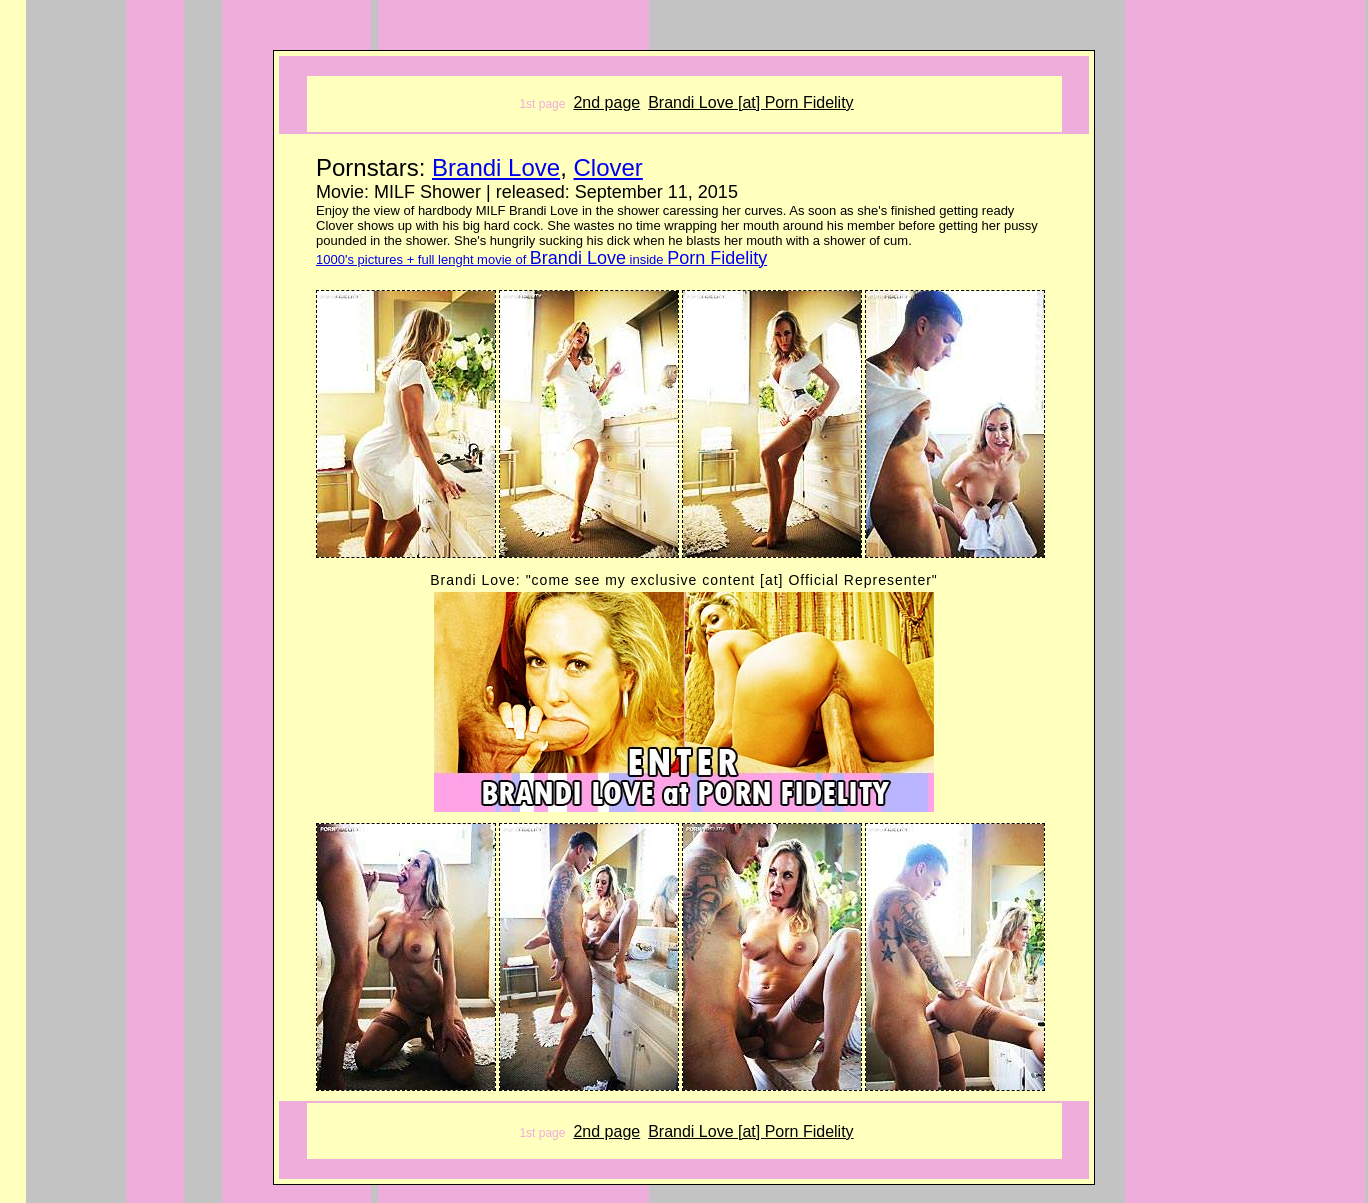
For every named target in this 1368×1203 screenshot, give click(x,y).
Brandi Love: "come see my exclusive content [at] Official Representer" (684, 580)
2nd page (606, 102)
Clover (607, 167)
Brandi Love (496, 167)
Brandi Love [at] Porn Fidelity (750, 102)
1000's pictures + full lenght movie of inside (541, 259)
